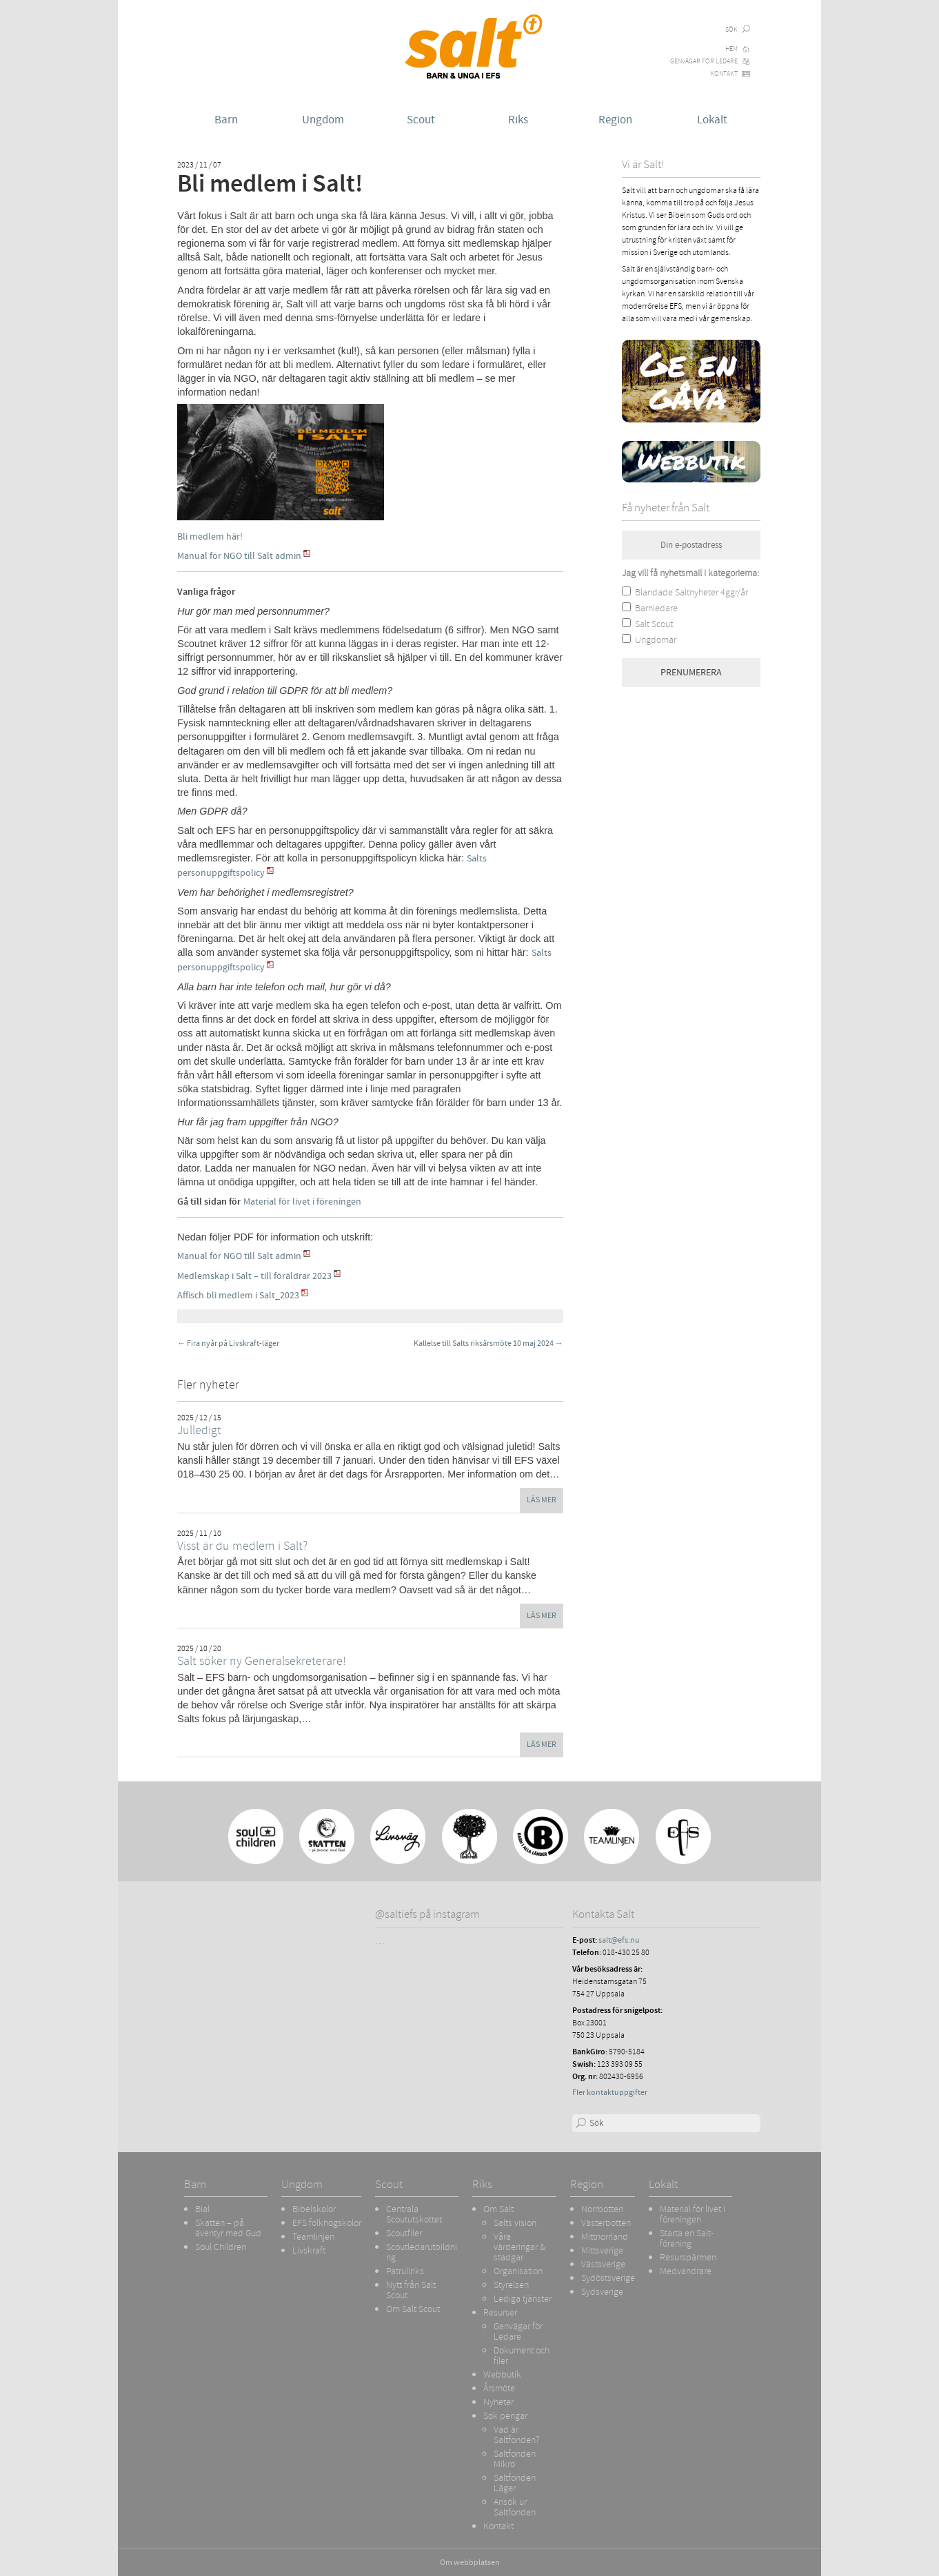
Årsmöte (499, 2388)
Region (615, 119)
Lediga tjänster (523, 2298)
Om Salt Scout (413, 2308)
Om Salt (498, 2208)
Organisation (518, 2271)
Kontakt (724, 74)
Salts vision (515, 2222)
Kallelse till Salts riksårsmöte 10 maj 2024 (488, 1343)
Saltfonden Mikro (515, 2458)
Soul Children (220, 2246)
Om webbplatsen (470, 2562)
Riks (518, 119)
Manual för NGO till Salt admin (239, 555)
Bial (202, 2208)
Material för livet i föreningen (302, 1201)
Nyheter (498, 2401)
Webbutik (502, 2374)
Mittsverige (602, 2250)
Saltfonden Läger (515, 2482)
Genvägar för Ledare (704, 61)
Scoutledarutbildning (421, 2251)
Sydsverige (602, 2291)
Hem (731, 49)
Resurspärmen (688, 2257)
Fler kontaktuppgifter (609, 2092)
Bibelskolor (314, 2208)
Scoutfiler (404, 2233)
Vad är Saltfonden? (517, 2434)
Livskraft (308, 2250)
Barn (226, 119)
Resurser (500, 2312)
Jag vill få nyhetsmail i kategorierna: (690, 572)
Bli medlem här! (211, 536)
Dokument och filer (521, 2355)
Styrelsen (511, 2284)
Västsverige (603, 2264)
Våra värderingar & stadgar (519, 2246)
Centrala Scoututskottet (414, 2213)
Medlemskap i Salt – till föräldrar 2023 (254, 1275)
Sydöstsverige (608, 2277)
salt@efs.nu (619, 1940)
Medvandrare (685, 2271)
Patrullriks (405, 2271)
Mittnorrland (604, 2236)
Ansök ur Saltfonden (515, 2506)
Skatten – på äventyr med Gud (228, 2227)
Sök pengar (505, 2415)
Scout (421, 119)
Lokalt (712, 119)
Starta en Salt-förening (687, 2238)
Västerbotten (606, 2222)
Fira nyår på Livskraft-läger (228, 1343)
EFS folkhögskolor (326, 2222)
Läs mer (541, 1500)
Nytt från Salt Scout (411, 2289)
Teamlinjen (313, 2236)
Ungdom (323, 119)
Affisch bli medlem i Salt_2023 (238, 1295)
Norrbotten (602, 2208)
